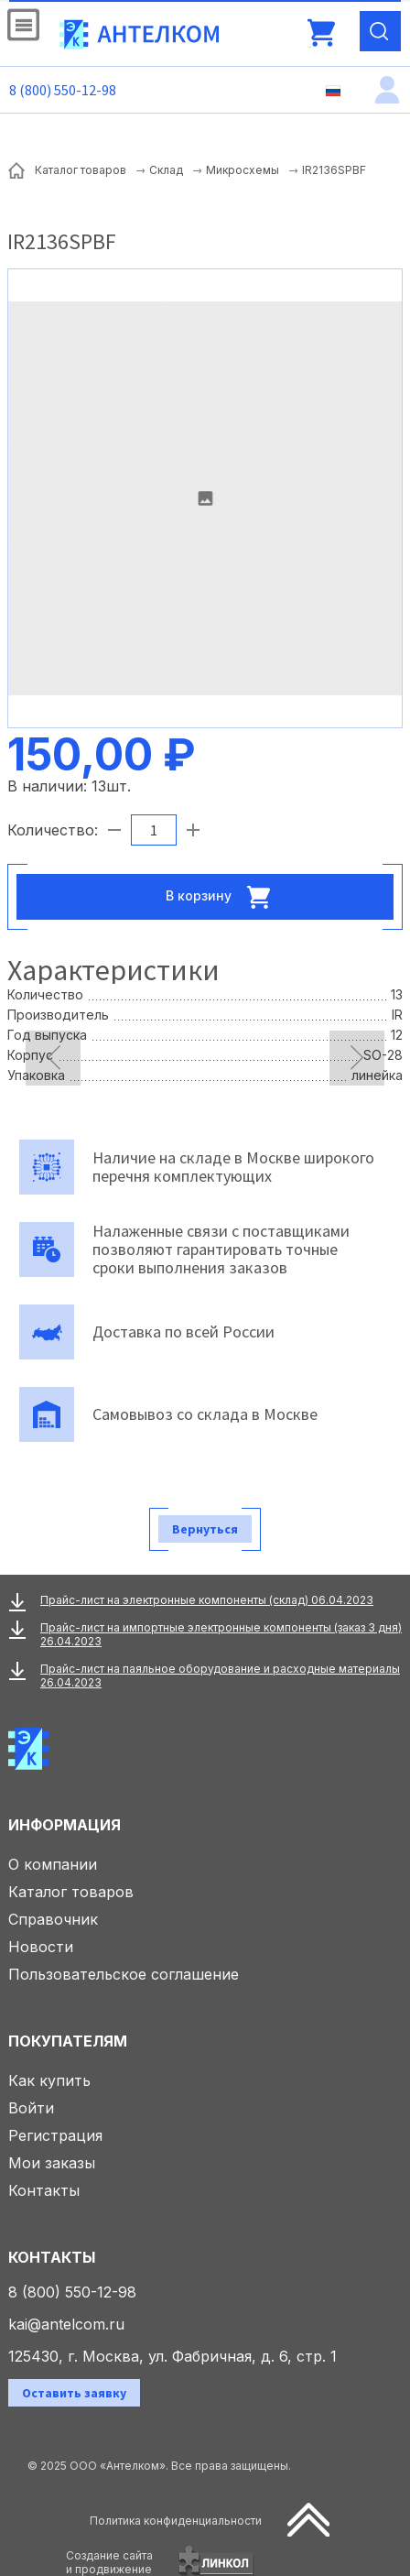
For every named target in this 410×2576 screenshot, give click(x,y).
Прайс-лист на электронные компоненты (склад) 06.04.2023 (206, 1600)
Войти (31, 2108)
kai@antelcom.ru (66, 2324)
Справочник (53, 1919)
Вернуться (205, 1529)
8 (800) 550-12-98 (62, 90)
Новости (40, 1946)
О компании (52, 1864)
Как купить (49, 2080)
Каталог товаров (71, 1892)
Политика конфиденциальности (176, 2520)
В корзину (223, 897)
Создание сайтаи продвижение (109, 2562)
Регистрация (55, 2135)
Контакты (44, 2190)
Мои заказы (51, 2163)
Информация (64, 1825)
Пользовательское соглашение (123, 1974)
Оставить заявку (74, 2393)
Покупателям (67, 2041)
